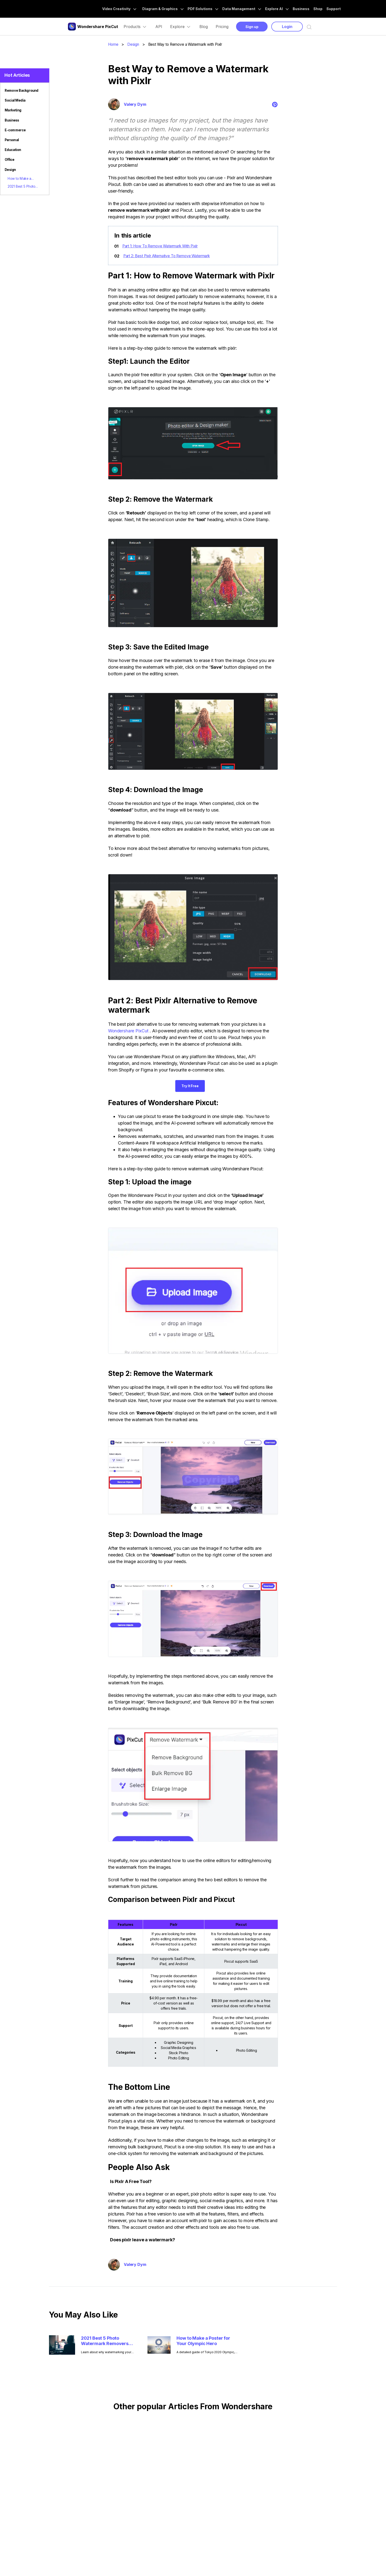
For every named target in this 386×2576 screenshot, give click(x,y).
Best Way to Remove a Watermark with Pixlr (189, 44)
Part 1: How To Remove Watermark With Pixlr (164, 246)
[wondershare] (63, 9)
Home (113, 44)
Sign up (252, 27)
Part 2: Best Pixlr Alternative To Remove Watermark (171, 256)
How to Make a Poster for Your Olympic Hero (19, 179)
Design (134, 44)
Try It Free (189, 1086)
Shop (317, 9)
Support (333, 9)
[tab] (193, 2181)
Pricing (222, 26)
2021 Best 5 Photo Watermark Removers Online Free (24, 186)
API (159, 26)
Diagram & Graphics (163, 9)
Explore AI (277, 9)
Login (287, 26)
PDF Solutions (203, 9)
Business (301, 9)
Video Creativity (119, 9)
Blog (204, 26)
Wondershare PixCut (128, 1030)
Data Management (241, 9)
